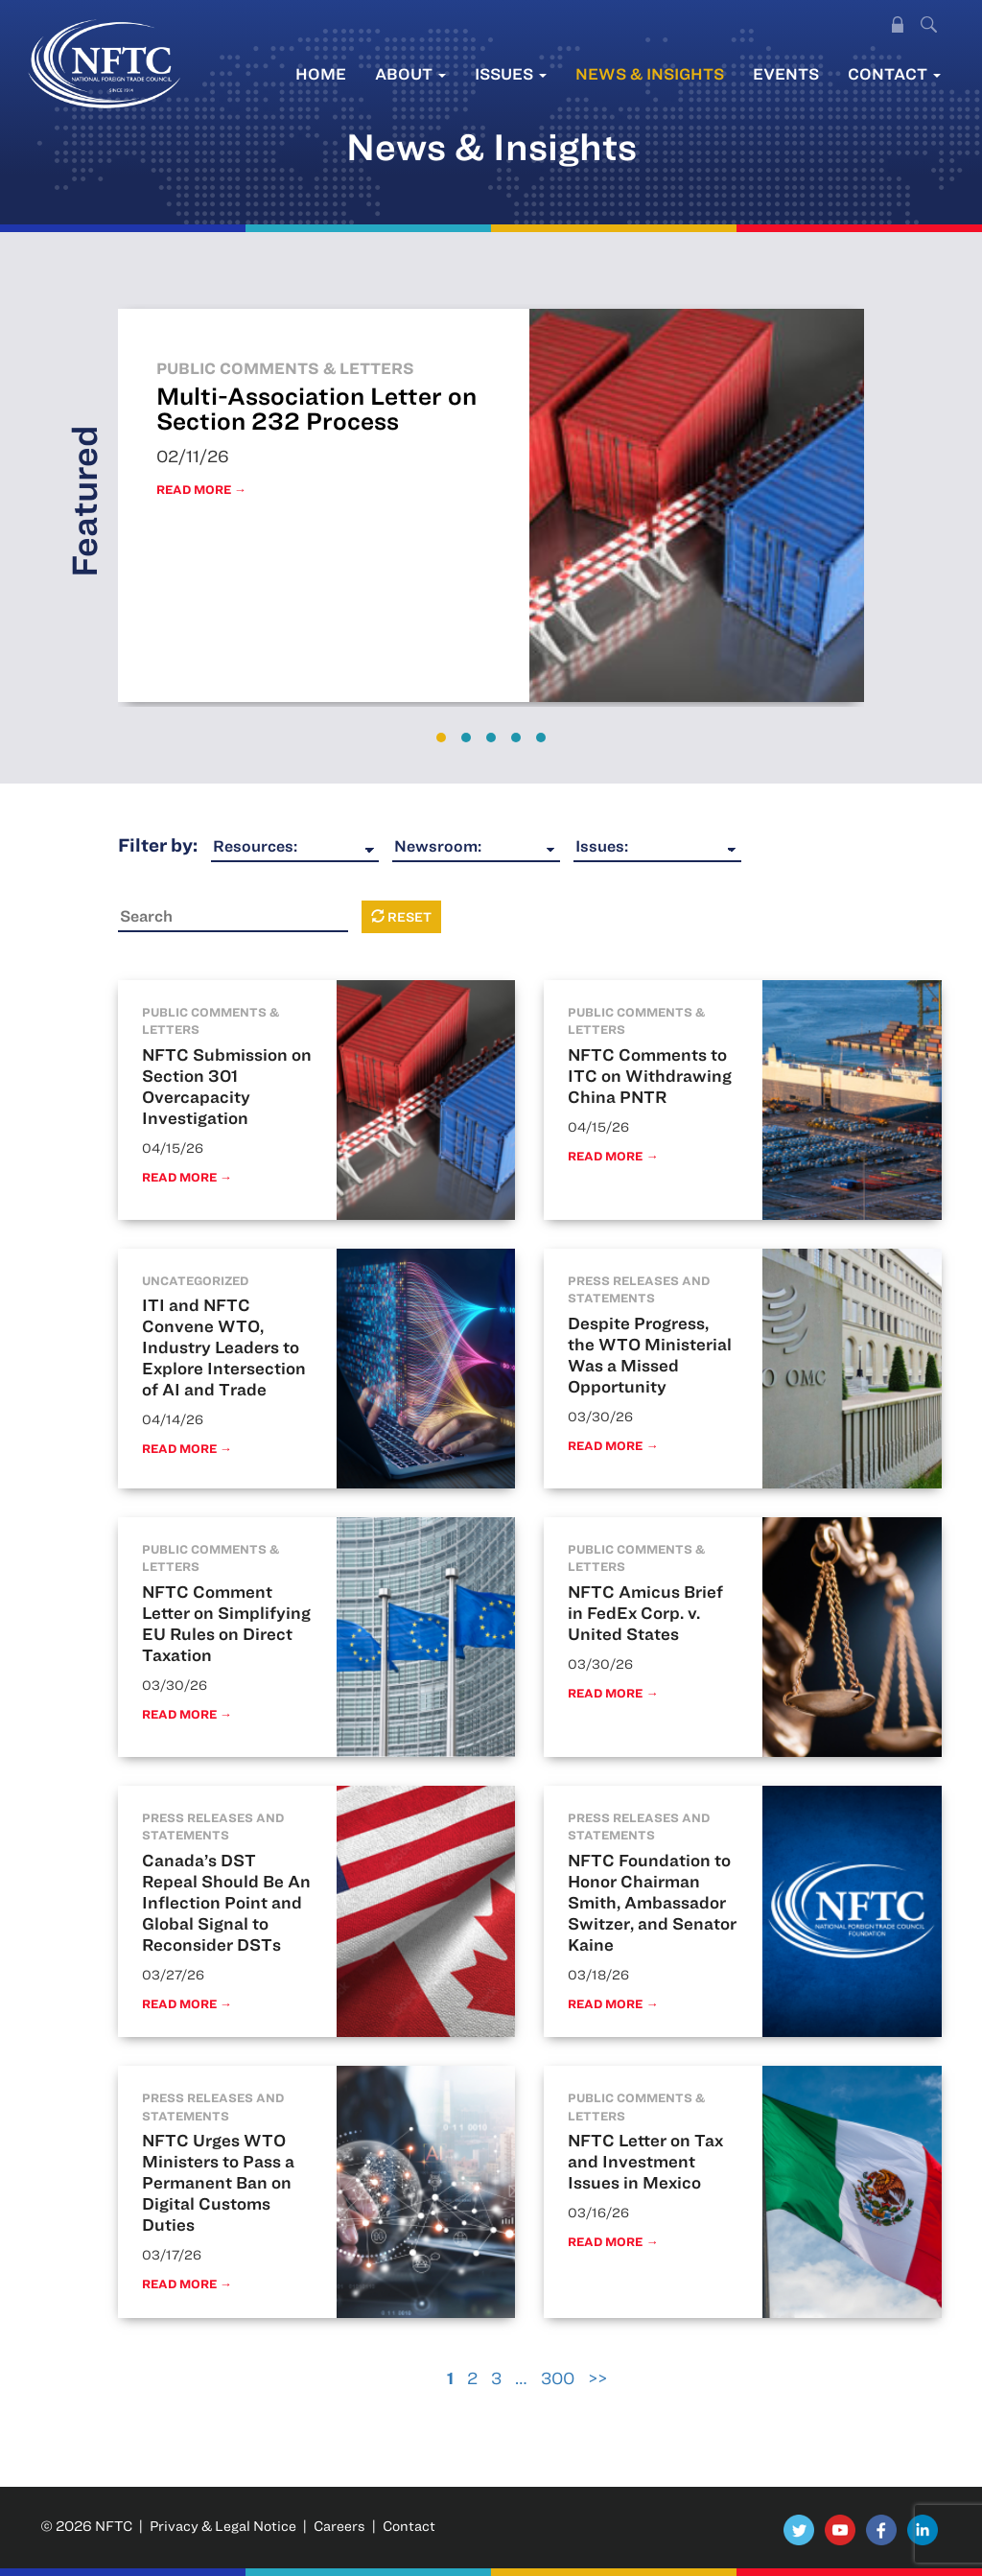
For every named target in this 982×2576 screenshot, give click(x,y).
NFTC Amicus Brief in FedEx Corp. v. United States (645, 1612)
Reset (401, 917)
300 (557, 2378)
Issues (511, 73)
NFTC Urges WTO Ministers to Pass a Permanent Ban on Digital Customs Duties (218, 2182)
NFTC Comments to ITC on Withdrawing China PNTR (650, 1075)
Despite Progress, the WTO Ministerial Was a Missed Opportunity (650, 1354)
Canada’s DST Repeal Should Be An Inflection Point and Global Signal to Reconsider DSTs (226, 1902)
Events (786, 73)
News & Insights (649, 73)
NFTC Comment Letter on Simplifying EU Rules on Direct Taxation (226, 1623)
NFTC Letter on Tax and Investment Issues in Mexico (645, 2161)
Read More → (201, 489)
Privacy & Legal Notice (223, 2525)
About (410, 73)
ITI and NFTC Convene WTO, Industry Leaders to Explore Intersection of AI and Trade (224, 1347)
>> (597, 2378)
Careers (339, 2525)
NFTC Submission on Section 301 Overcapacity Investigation (227, 1086)
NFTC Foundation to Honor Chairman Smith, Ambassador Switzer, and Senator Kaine (652, 1902)
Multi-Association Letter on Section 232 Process (316, 407)
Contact (894, 73)
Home (320, 73)
